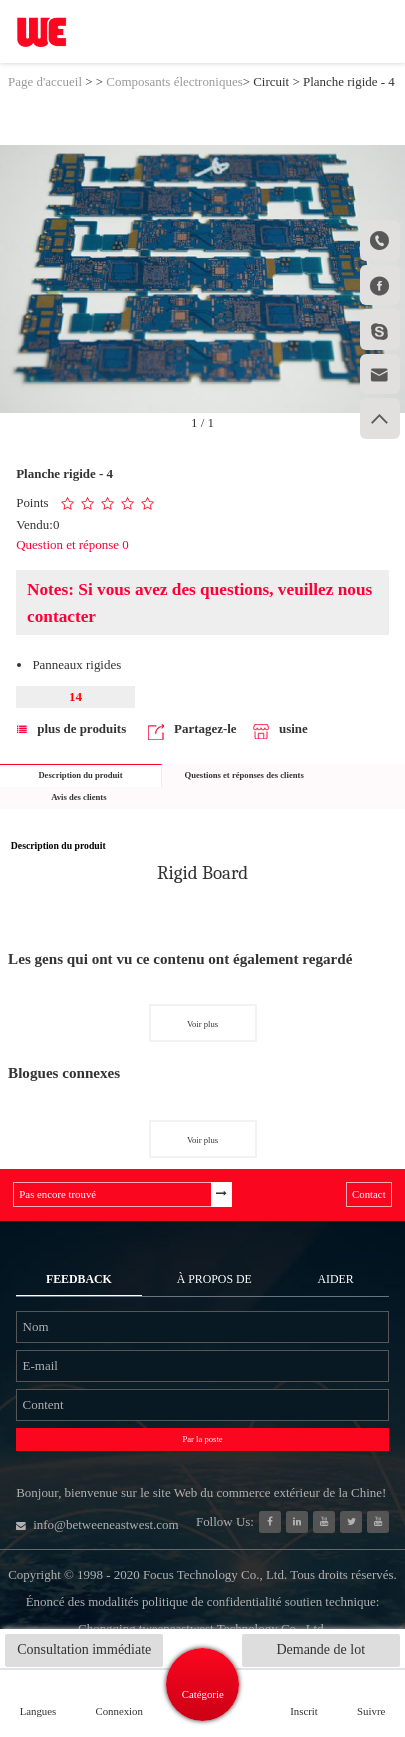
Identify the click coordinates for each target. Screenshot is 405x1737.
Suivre (371, 1711)
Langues (38, 1711)
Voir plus (202, 1024)
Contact (369, 1194)
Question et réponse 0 (72, 544)
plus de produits (71, 728)
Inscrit (304, 1711)
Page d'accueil (45, 81)
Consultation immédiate (84, 1649)
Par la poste (202, 1439)
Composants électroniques (174, 81)
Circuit (271, 81)
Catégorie (203, 1694)
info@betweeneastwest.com (97, 1524)
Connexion (119, 1711)
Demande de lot (320, 1649)
